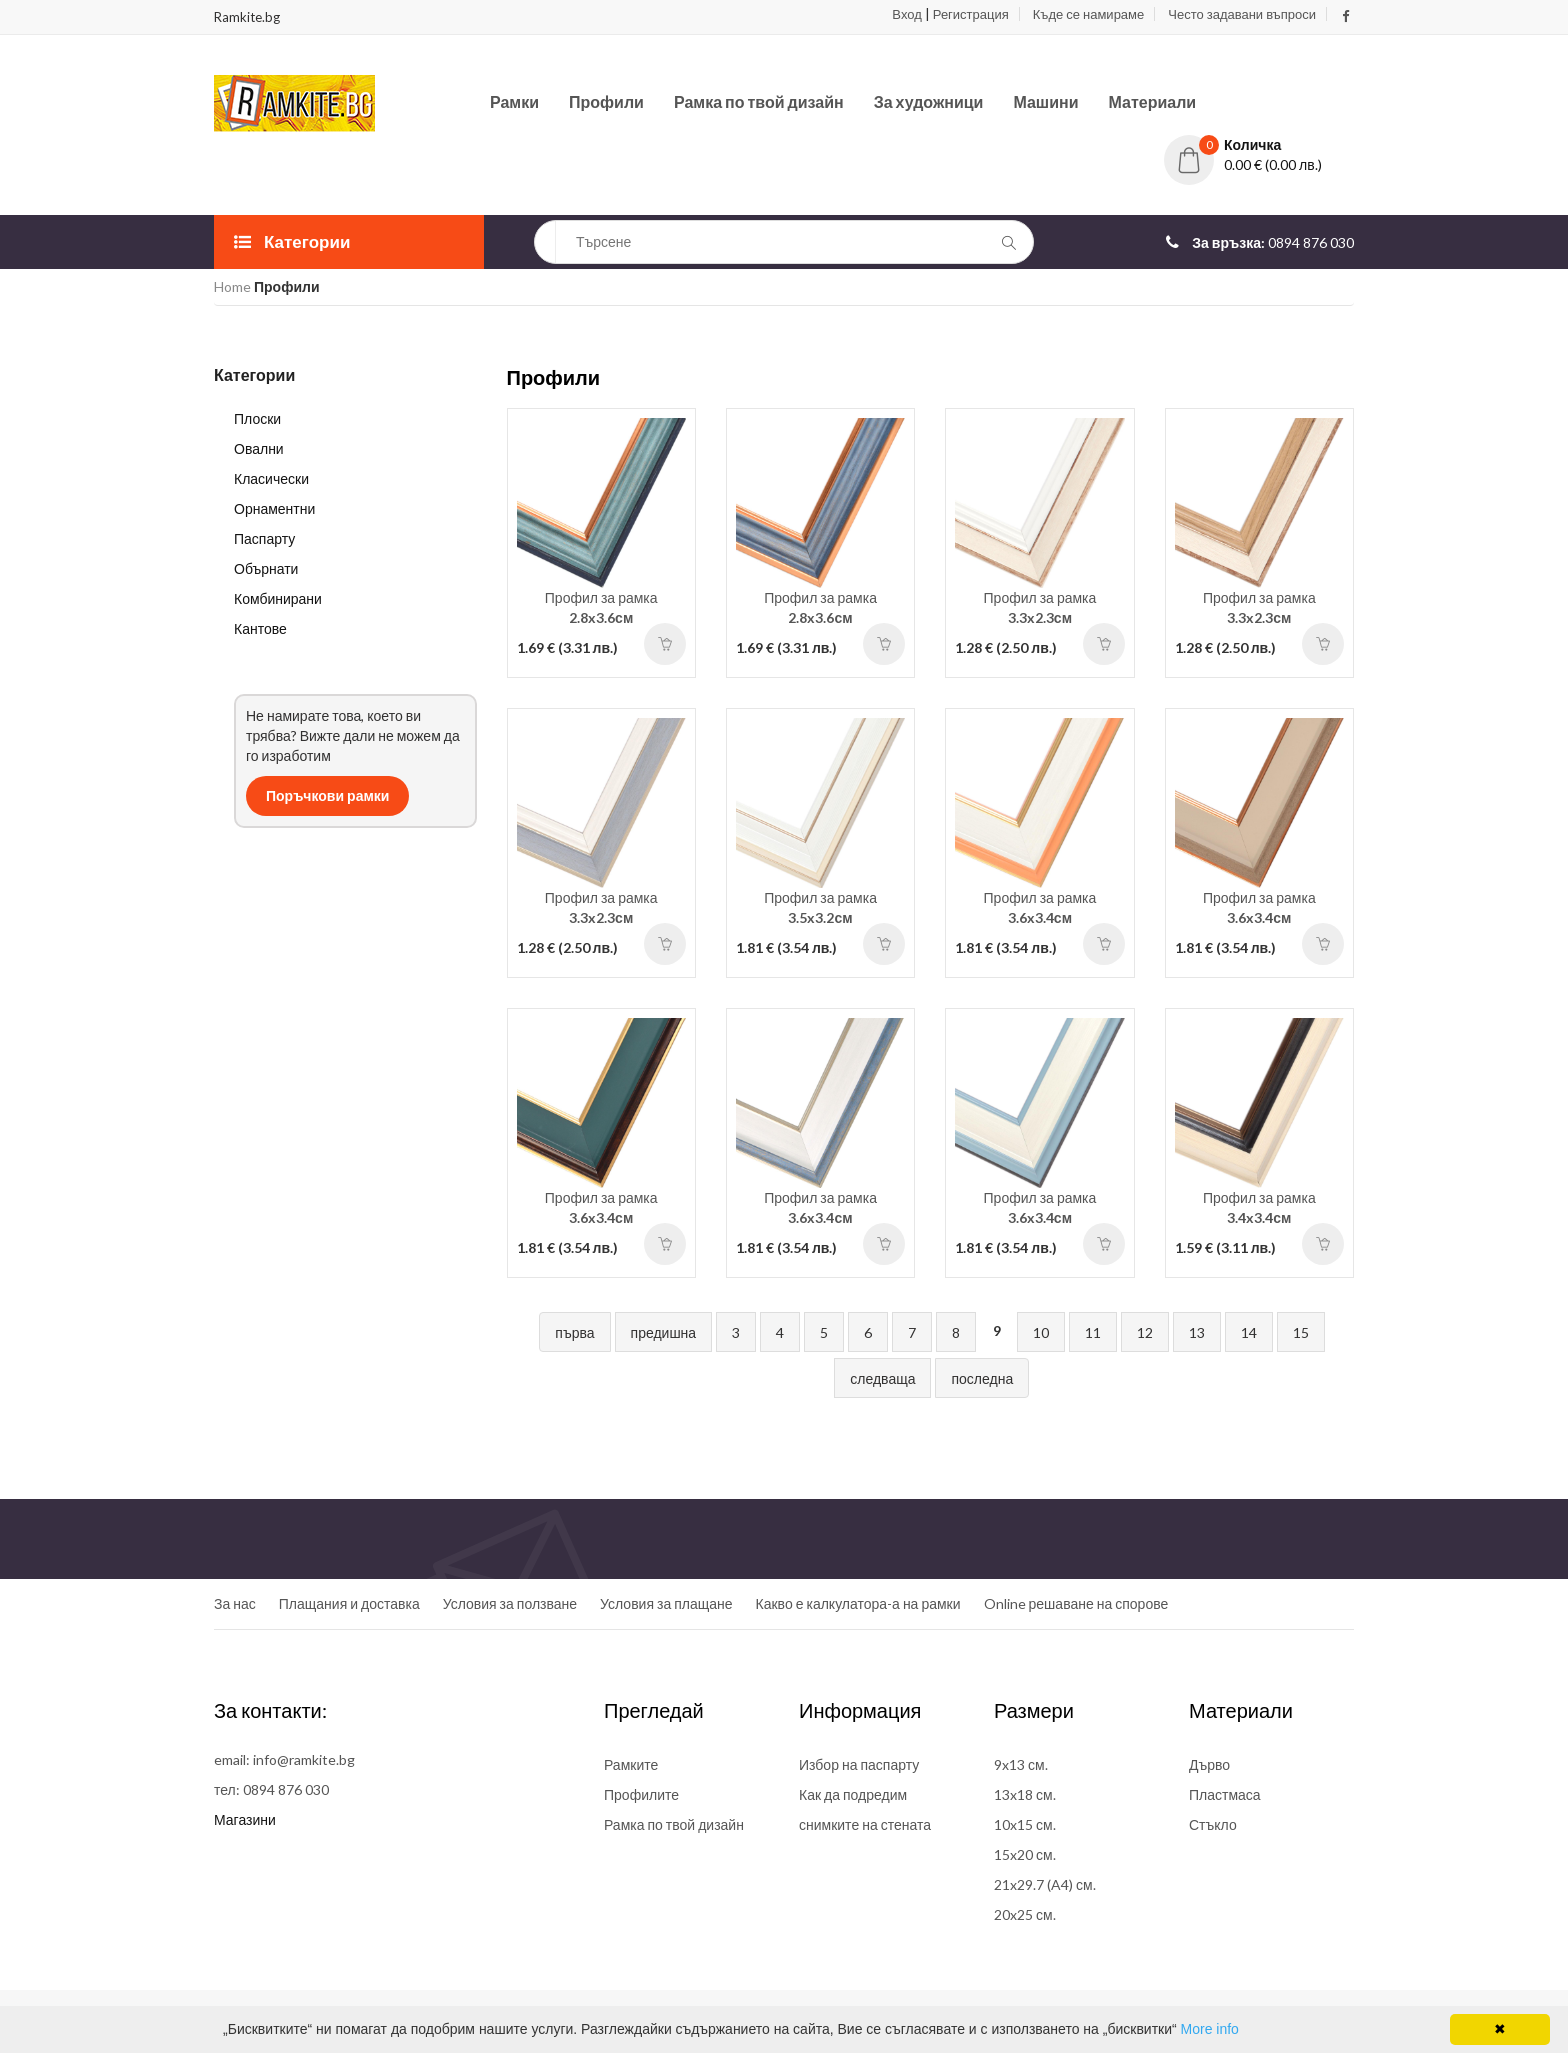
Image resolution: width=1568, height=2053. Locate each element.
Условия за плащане (666, 1603)
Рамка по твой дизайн (759, 101)
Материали (1153, 101)
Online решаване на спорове (1076, 1603)
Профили (606, 101)
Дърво (1209, 1764)
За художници (929, 101)
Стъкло (1213, 1824)
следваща (882, 1378)
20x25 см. (1025, 1914)
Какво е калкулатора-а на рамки (858, 1603)
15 (1301, 1332)
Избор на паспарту (859, 1764)
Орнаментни (274, 508)
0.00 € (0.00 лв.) (1273, 164)
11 (1093, 1332)
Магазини (245, 1819)
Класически (271, 478)
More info (1210, 2029)
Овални (259, 448)
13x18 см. (1025, 1794)
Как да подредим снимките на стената (865, 1809)
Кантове (260, 628)
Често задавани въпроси (1242, 14)
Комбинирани (278, 598)
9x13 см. (1021, 1764)
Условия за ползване (510, 1603)
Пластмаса (1225, 1794)
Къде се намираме (1088, 14)
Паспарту (264, 538)
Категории (292, 241)
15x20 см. (1025, 1854)
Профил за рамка (601, 607)
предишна (664, 1332)
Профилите (641, 1794)
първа (574, 1332)
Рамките (631, 1764)
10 (1041, 1332)
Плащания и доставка (349, 1603)
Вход (906, 14)
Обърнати (266, 568)
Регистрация (971, 14)
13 (1197, 1332)
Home (232, 286)
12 (1145, 1332)
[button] (1259, 145)
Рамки (514, 101)
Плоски (257, 418)
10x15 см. (1025, 1824)
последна (982, 1378)
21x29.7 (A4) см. (1045, 1884)
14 (1249, 1332)
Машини (1045, 101)
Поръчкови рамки (327, 795)
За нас (235, 1603)
